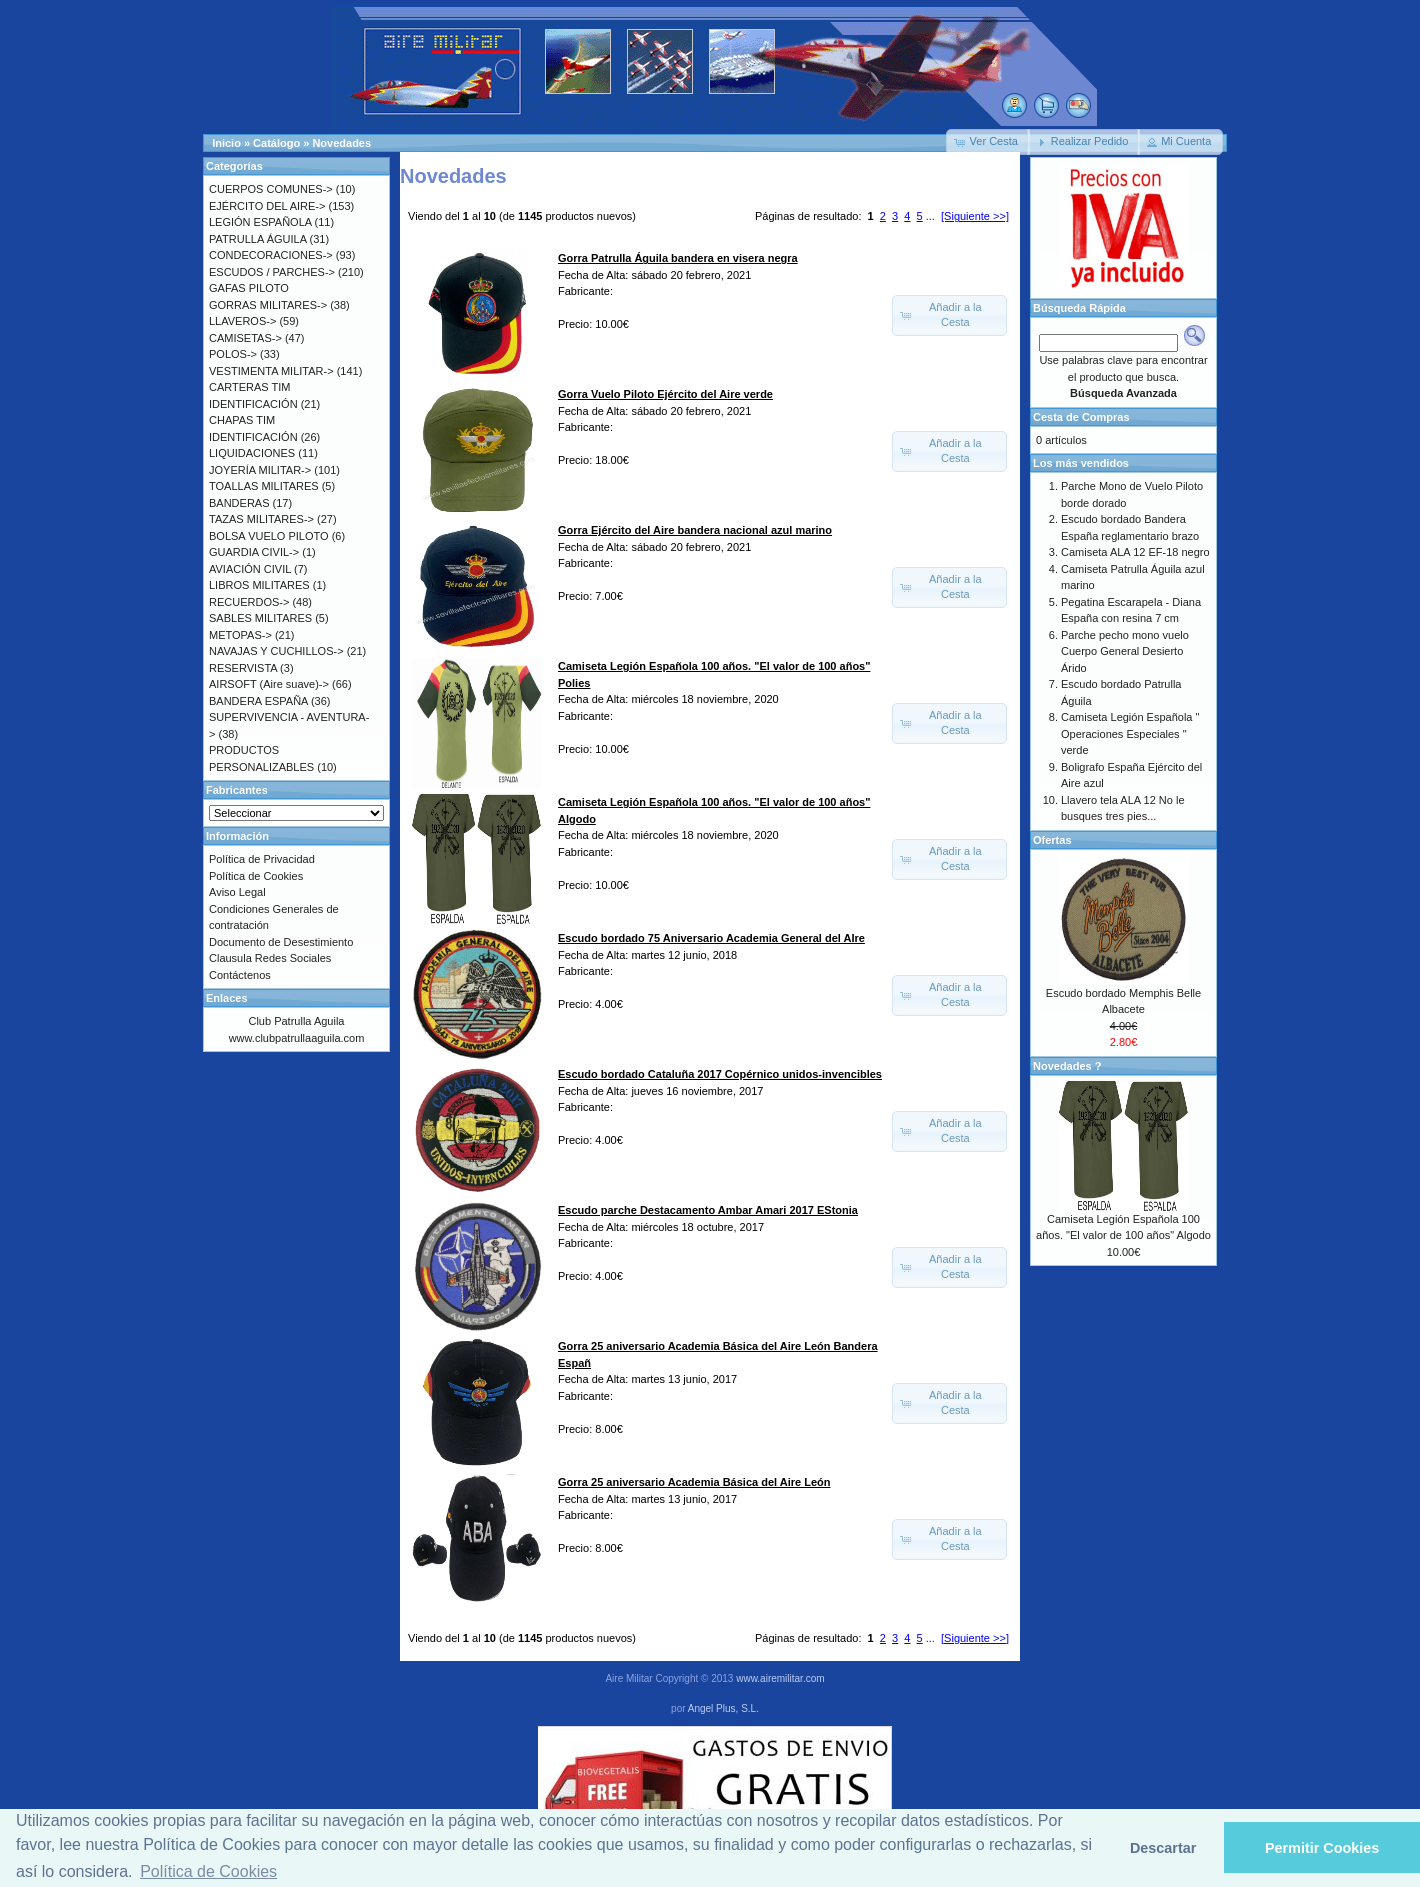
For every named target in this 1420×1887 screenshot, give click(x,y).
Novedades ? (1067, 1066)
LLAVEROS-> (242, 321)
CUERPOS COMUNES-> (271, 189)
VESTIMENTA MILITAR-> (271, 371)
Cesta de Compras (1081, 417)
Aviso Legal (237, 892)
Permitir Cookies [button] (1322, 1848)
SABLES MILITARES (260, 618)
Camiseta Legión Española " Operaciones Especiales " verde (1130, 733)
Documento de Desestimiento (281, 942)
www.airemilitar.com (780, 1678)
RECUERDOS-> (249, 602)
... (930, 216)
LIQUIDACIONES (252, 453)
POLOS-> (233, 354)
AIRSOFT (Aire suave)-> (269, 684)
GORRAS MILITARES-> (268, 305)
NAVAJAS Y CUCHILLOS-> (276, 651)
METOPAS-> (240, 635)
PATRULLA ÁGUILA (257, 239)
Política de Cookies (256, 876)
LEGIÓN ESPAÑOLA (260, 222)
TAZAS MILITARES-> (261, 519)
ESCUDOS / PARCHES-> (272, 272)
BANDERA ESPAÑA (258, 701)
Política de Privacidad (262, 859)
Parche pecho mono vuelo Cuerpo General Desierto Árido (1125, 651)
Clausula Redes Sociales (270, 958)
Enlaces (227, 998)
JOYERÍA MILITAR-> (260, 470)
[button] (988, 142)
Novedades (341, 143)
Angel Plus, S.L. (723, 1708)
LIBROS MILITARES (259, 585)
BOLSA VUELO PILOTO (269, 536)
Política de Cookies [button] (208, 1871)
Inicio (226, 143)
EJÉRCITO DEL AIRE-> (267, 206)
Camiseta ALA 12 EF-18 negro (1135, 552)
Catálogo (276, 143)
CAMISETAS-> (245, 338)
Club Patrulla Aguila (296, 1021)
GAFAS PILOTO (249, 288)
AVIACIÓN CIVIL (250, 569)
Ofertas (1052, 840)
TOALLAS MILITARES (264, 486)
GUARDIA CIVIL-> (254, 552)
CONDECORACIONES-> (271, 255)
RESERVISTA (243, 668)
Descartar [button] (1163, 1848)
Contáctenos (240, 975)
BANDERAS (239, 503)
